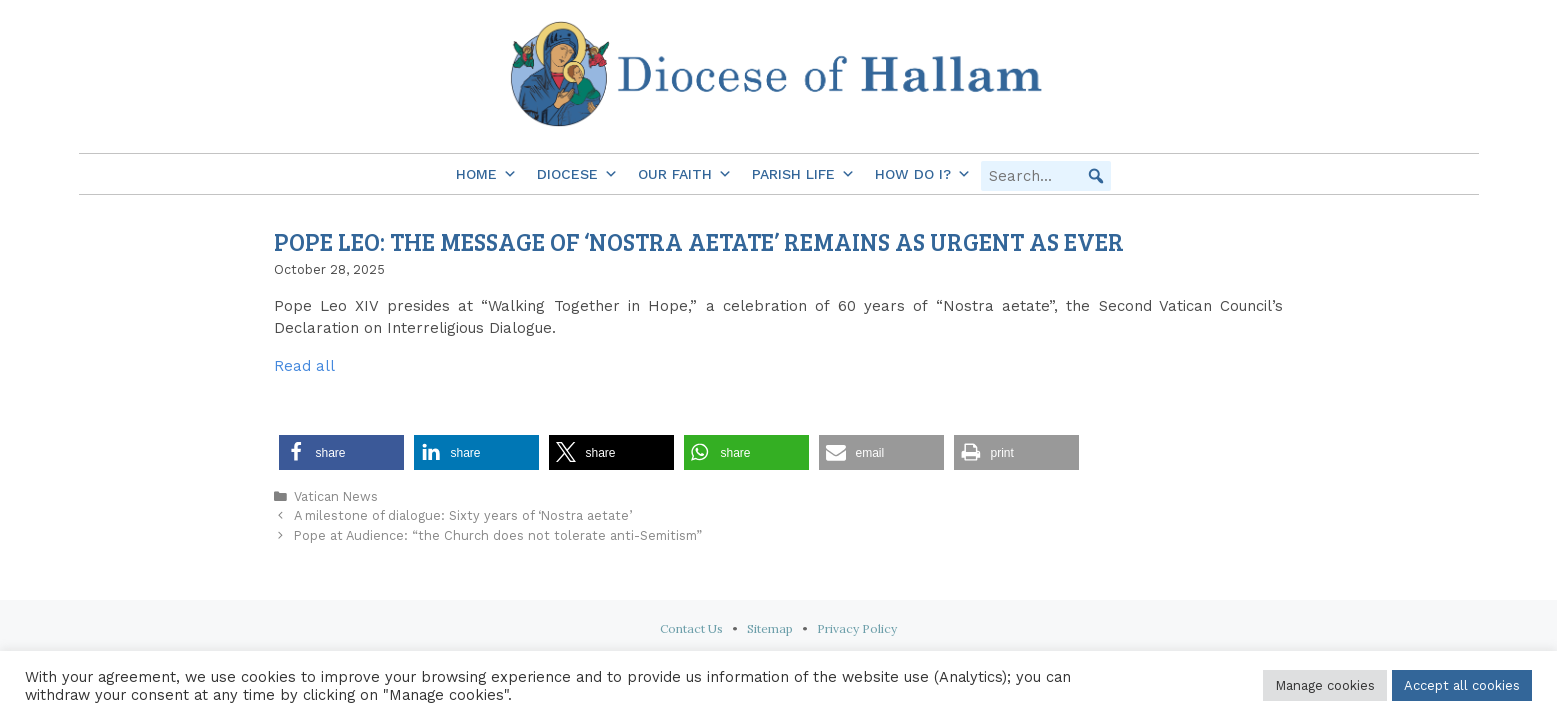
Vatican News (336, 496)
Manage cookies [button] (1325, 685)
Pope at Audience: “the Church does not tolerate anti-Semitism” (498, 535)
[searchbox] (1046, 176)
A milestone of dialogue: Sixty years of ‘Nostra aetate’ (463, 515)
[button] (1096, 176)
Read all (304, 366)
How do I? (923, 174)
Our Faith (685, 174)
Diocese (577, 174)
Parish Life (803, 174)
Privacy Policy (857, 628)
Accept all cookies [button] (1462, 685)
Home (486, 174)
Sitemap (770, 628)
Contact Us (691, 628)
